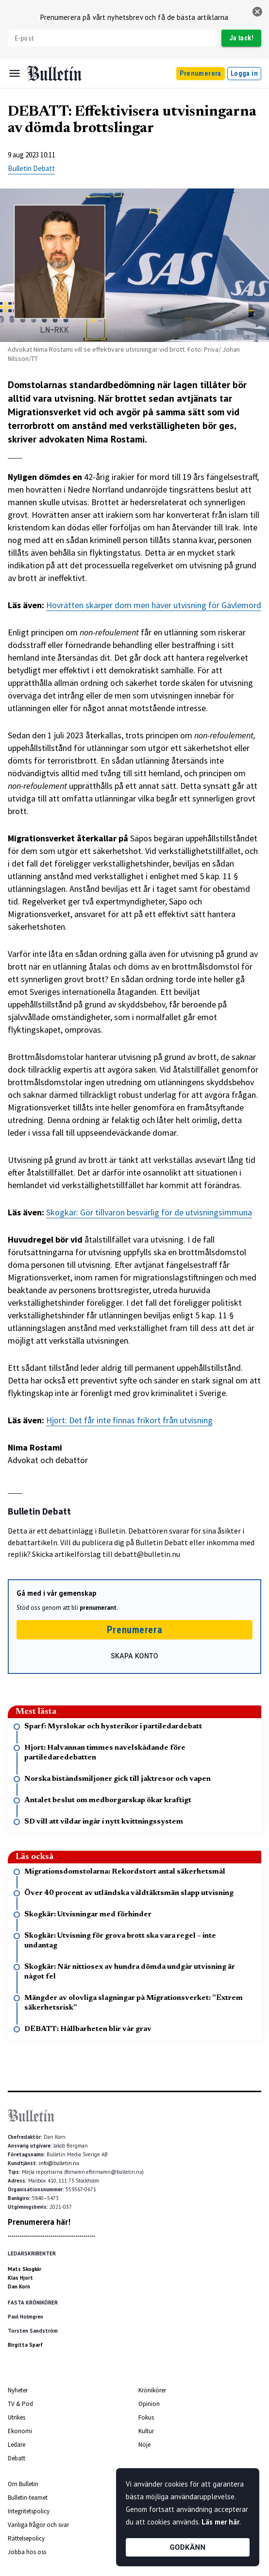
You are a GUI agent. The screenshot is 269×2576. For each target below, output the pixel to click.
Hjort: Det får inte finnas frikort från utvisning (129, 1420)
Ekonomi (20, 2431)
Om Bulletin (23, 2484)
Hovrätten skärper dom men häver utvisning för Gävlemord (153, 605)
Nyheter (18, 2390)
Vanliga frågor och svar (38, 2525)
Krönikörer (152, 2390)
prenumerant (98, 1608)
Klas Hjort (20, 2277)
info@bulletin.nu (59, 2163)
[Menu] (14, 73)
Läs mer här (220, 2521)
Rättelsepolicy (26, 2538)
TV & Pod (20, 2404)
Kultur (146, 2431)
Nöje (144, 2444)
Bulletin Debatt (31, 168)
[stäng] (257, 11)
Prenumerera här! (39, 2222)
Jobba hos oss (27, 2552)
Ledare (16, 2444)
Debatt (16, 2458)
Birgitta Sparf (25, 2344)
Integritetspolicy (29, 2511)
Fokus (146, 2417)
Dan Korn (19, 2286)
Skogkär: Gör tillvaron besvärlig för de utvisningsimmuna (149, 1212)
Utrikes (16, 2417)
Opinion (149, 2404)
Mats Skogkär (24, 2269)
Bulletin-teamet (28, 2497)
